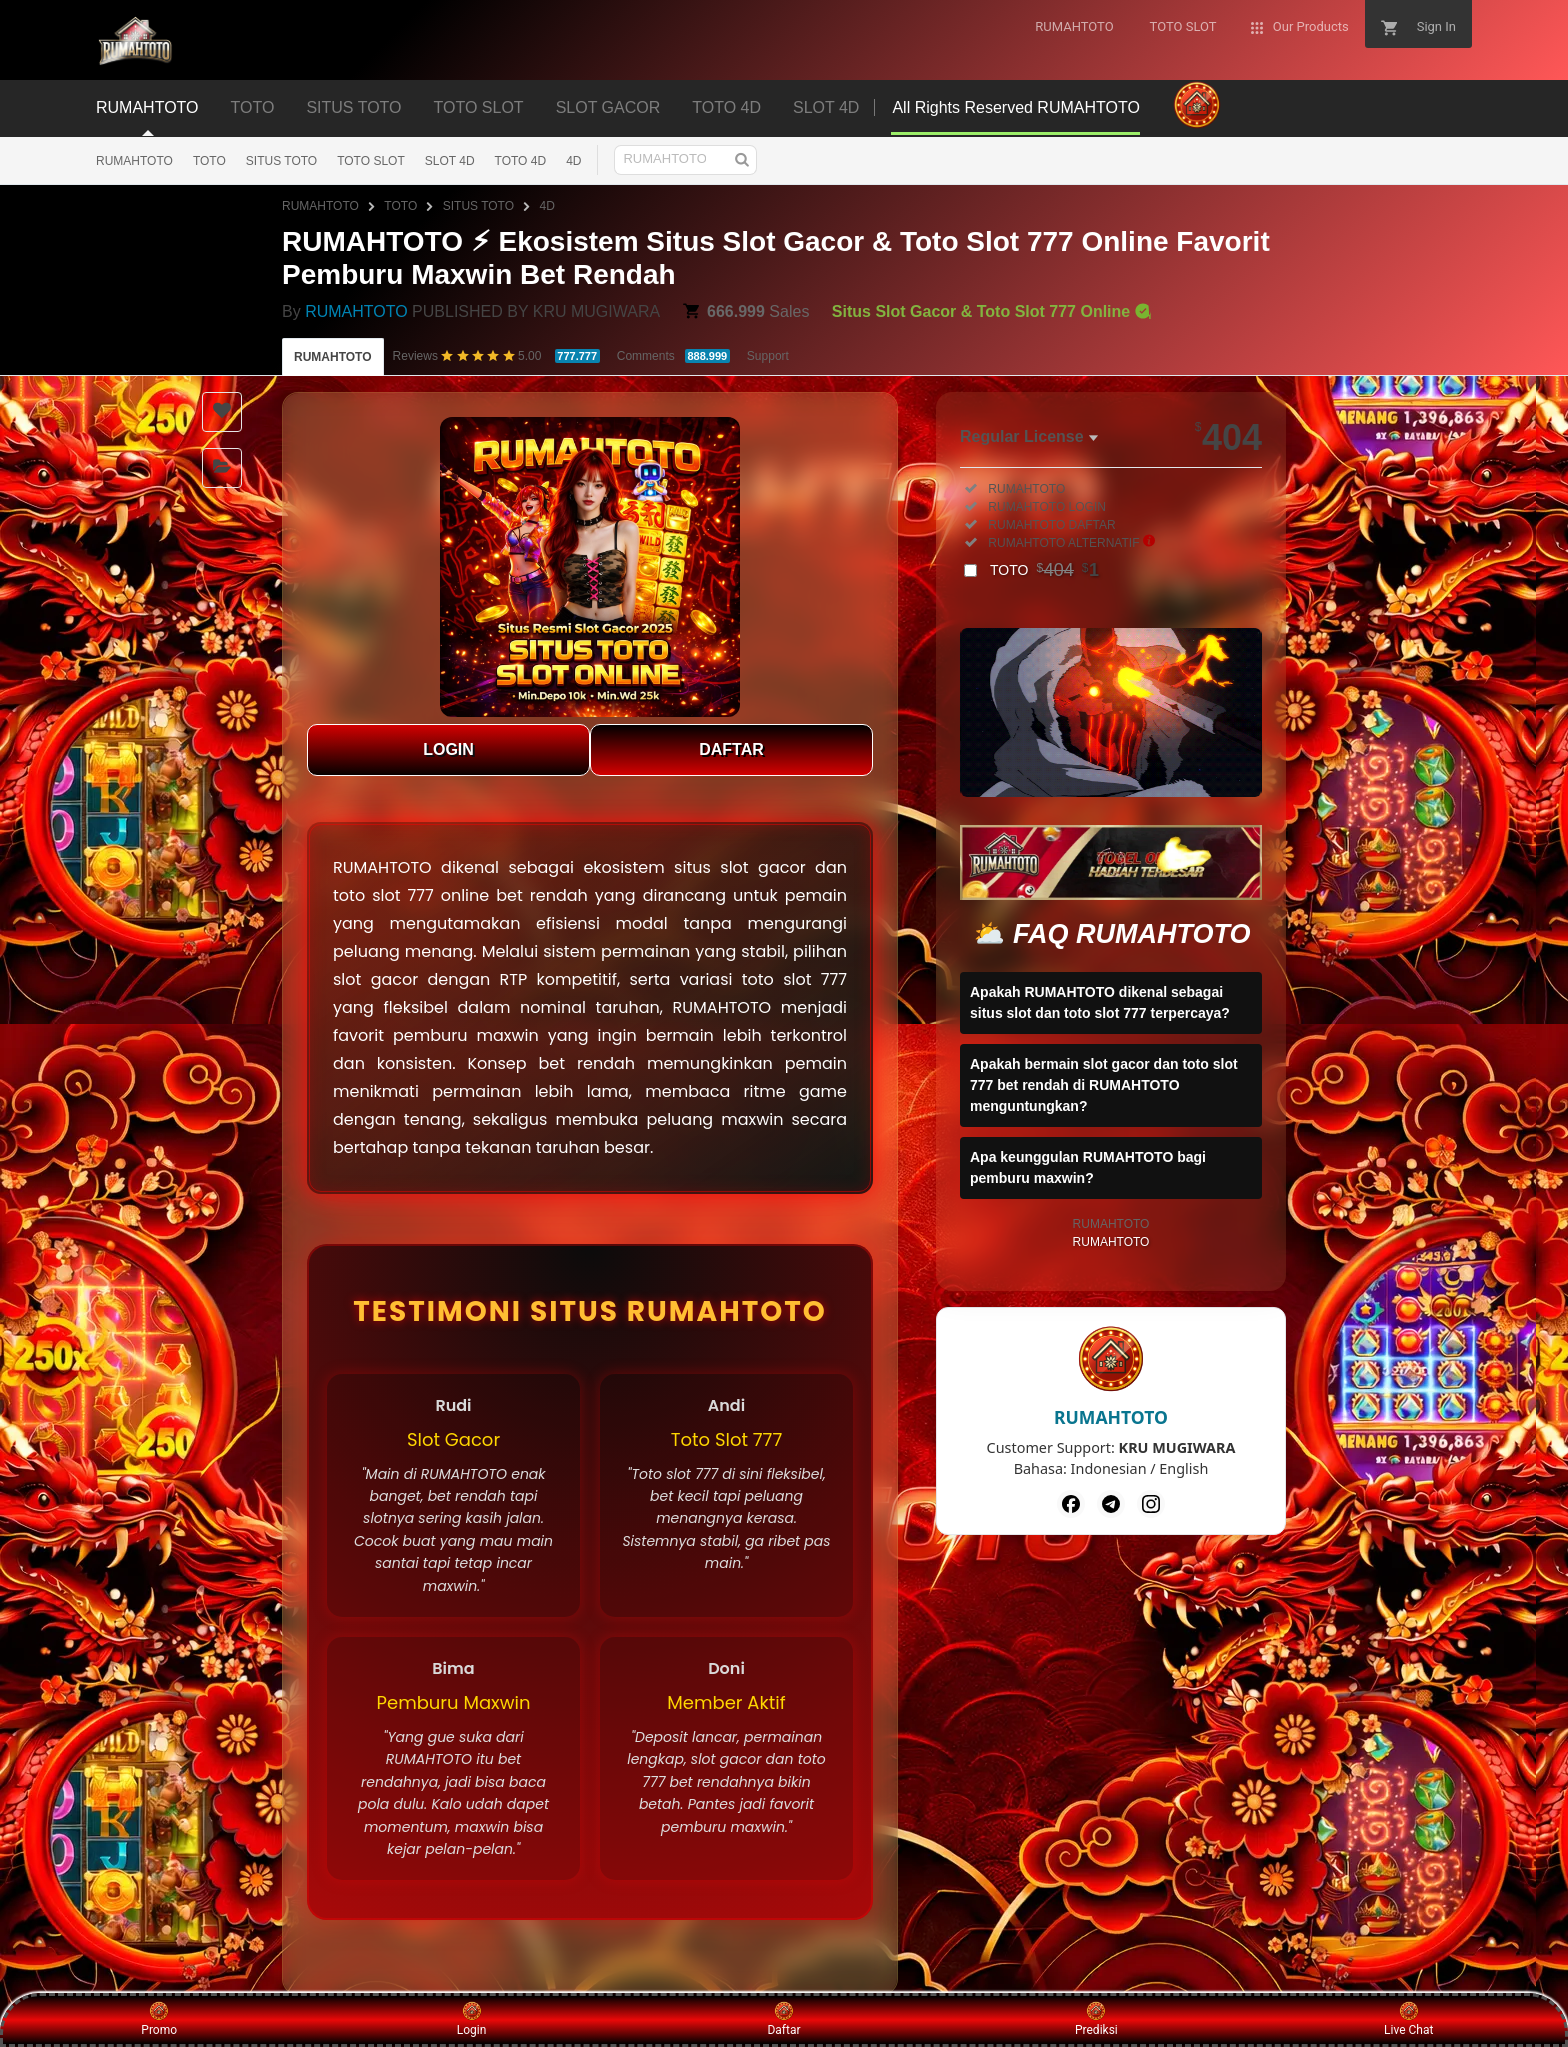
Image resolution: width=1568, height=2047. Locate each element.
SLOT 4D (450, 161)
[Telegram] (1111, 1504)
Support (768, 356)
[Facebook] (1071, 1504)
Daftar (783, 2019)
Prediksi (1096, 2019)
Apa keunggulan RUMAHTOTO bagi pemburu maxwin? (1088, 1167)
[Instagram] (1151, 1504)
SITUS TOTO (281, 161)
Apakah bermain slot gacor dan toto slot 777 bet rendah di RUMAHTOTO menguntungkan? (1104, 1085)
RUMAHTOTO (134, 161)
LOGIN (448, 749)
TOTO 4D (521, 161)
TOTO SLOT (371, 161)
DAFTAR (731, 749)
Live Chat (1408, 2019)
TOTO (209, 161)
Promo (159, 2019)
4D (573, 161)
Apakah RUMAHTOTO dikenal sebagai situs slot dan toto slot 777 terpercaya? (1100, 1002)
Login (472, 2019)
